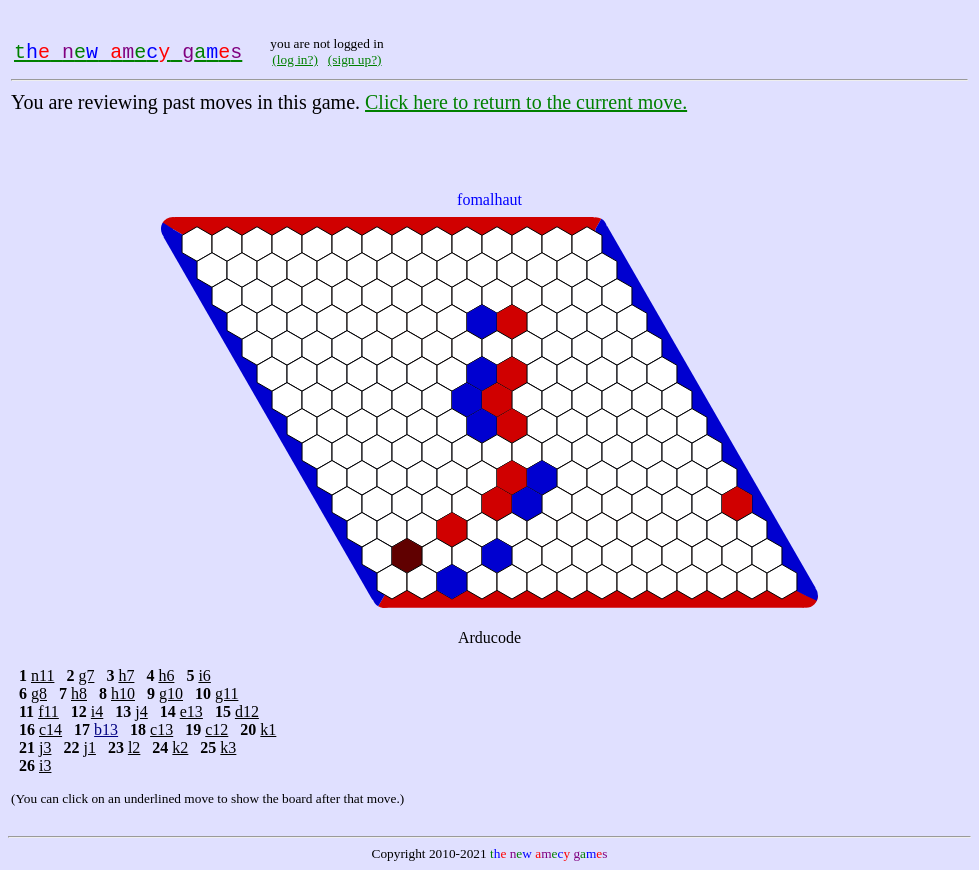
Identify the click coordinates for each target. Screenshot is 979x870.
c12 (216, 729)
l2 (134, 747)
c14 (50, 729)
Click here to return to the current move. (526, 102)
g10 (171, 693)
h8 (79, 693)
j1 (89, 747)
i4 (97, 711)
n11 (42, 675)
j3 (45, 747)
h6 (166, 675)
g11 (226, 693)
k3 (228, 747)
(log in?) (295, 59)
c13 (161, 729)
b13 (106, 729)
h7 (126, 675)
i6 (204, 675)
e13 (191, 711)
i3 (45, 765)
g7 (86, 675)
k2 (180, 747)
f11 (48, 711)
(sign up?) (355, 59)
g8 (39, 693)
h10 (123, 693)
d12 (247, 711)
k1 (268, 729)
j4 (141, 711)
